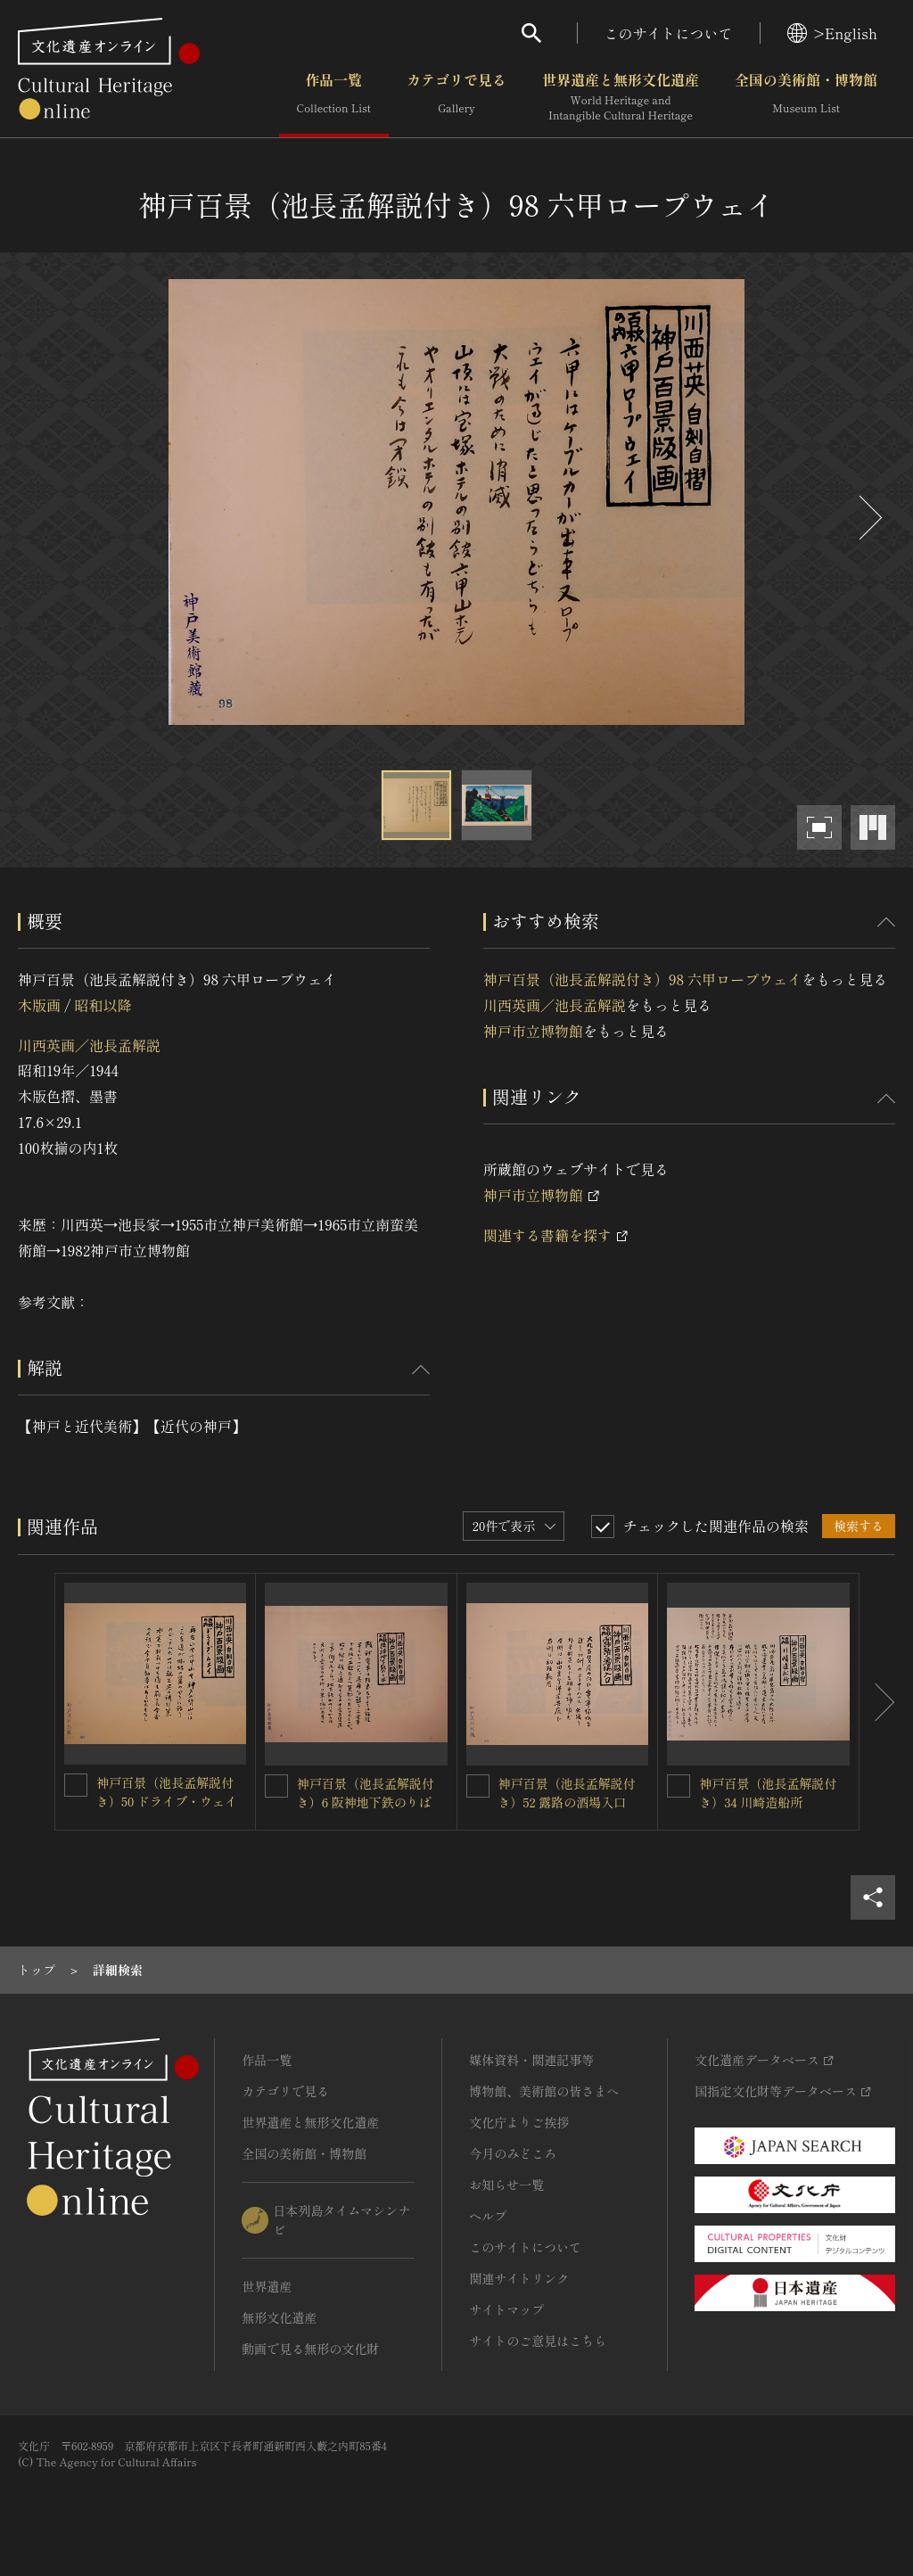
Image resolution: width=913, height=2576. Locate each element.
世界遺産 (267, 2286)
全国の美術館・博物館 (806, 97)
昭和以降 (102, 1005)
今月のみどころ (512, 2153)
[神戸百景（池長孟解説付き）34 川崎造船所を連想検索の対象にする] (678, 1786)
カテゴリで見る (456, 97)
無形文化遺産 (279, 2317)
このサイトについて (669, 33)
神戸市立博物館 (533, 1030)
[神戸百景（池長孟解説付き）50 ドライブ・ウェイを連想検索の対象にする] (75, 1785)
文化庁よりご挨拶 (519, 2122)
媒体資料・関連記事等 (531, 2060)
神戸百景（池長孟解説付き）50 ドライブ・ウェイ (166, 1792)
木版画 (39, 1005)
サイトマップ (506, 2309)
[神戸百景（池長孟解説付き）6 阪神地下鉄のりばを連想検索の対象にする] (276, 1786)
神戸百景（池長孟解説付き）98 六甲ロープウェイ (642, 979)
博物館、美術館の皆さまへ (544, 2091)
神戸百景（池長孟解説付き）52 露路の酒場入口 (567, 1792)
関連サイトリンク (519, 2278)
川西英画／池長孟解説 (89, 1045)
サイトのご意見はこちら (537, 2341)
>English (832, 33)
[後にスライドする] (868, 517)
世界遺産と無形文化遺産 (620, 97)
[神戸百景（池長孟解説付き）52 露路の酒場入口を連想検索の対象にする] (477, 1786)
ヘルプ (487, 2216)
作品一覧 (334, 97)
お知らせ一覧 (506, 2184)
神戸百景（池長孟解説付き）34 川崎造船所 (767, 1792)
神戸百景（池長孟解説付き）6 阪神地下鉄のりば (365, 1792)
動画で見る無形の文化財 (310, 2349)
